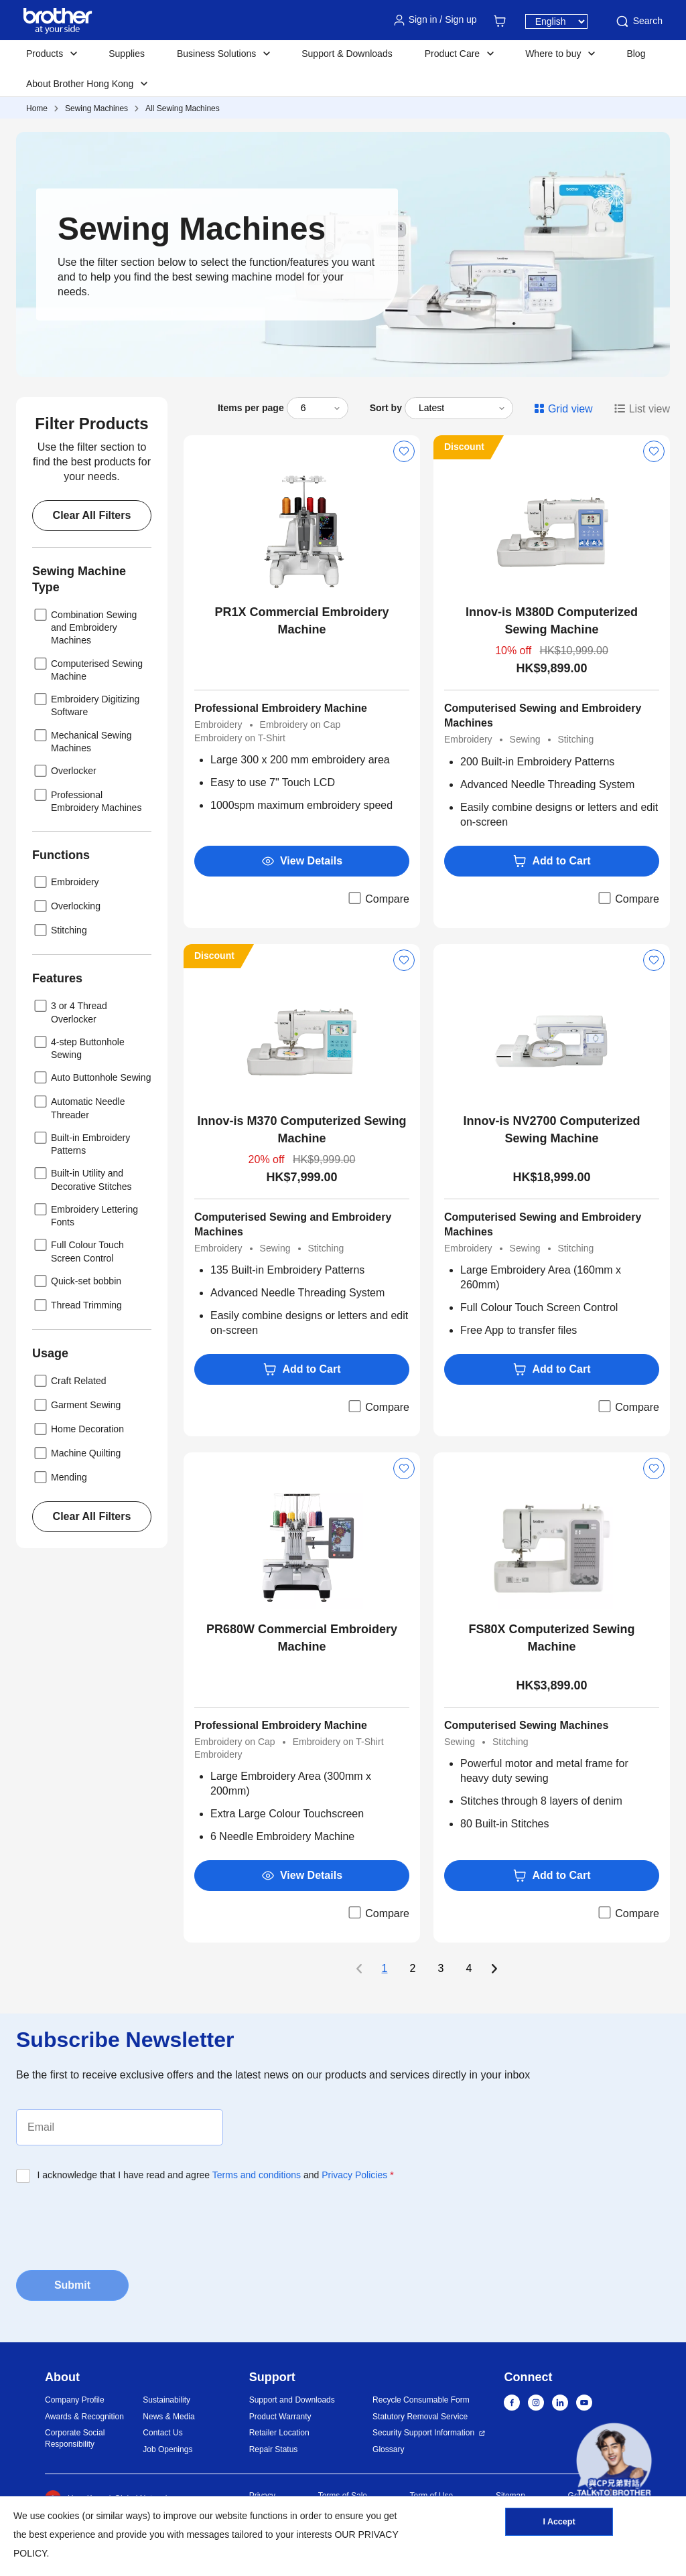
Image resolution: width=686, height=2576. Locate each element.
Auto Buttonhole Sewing (91, 1077)
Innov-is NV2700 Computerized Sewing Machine (551, 1129)
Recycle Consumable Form (421, 2400)
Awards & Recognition (84, 2416)
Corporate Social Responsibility (75, 2438)
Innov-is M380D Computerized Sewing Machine (552, 620)
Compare (377, 898)
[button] (614, 2460)
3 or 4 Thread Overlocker (69, 1011)
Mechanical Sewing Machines (82, 740)
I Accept (558, 2524)
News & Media (168, 2416)
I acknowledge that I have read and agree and (216, 2175)
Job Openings (167, 2449)
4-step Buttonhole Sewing (78, 1047)
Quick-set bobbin (76, 1281)
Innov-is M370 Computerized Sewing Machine (301, 1129)
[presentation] (118, 2222)
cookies (63, 2515)
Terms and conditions (256, 2175)
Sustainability (166, 2400)
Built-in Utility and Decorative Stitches (82, 1178)
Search (638, 21)
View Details (301, 861)
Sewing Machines (96, 108)
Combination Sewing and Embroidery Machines (84, 626)
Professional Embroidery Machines (86, 800)
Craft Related (69, 1381)
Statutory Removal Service (420, 2416)
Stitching (59, 930)
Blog (635, 53)
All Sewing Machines (182, 108)
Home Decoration (78, 1429)
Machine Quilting (76, 1453)
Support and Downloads (292, 2400)
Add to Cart (551, 861)
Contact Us (162, 2432)
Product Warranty (280, 2416)
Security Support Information (423, 2432)
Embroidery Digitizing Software (85, 704)
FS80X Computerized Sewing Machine (551, 1637)
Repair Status (273, 2449)
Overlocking (66, 906)
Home (37, 108)
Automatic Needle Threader (78, 1106)
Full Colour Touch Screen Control (78, 1250)
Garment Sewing (76, 1405)
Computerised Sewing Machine (87, 669)
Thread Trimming (77, 1305)
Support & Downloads (346, 53)
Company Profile (75, 2400)
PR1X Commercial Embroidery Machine (301, 620)
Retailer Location (279, 2432)
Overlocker (64, 771)
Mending (59, 1477)
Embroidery (65, 882)
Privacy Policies (354, 2175)
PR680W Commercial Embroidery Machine (301, 1637)
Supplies (127, 53)
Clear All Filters (92, 515)
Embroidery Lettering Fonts (85, 1214)
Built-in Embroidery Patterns (81, 1143)
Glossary (388, 2449)
